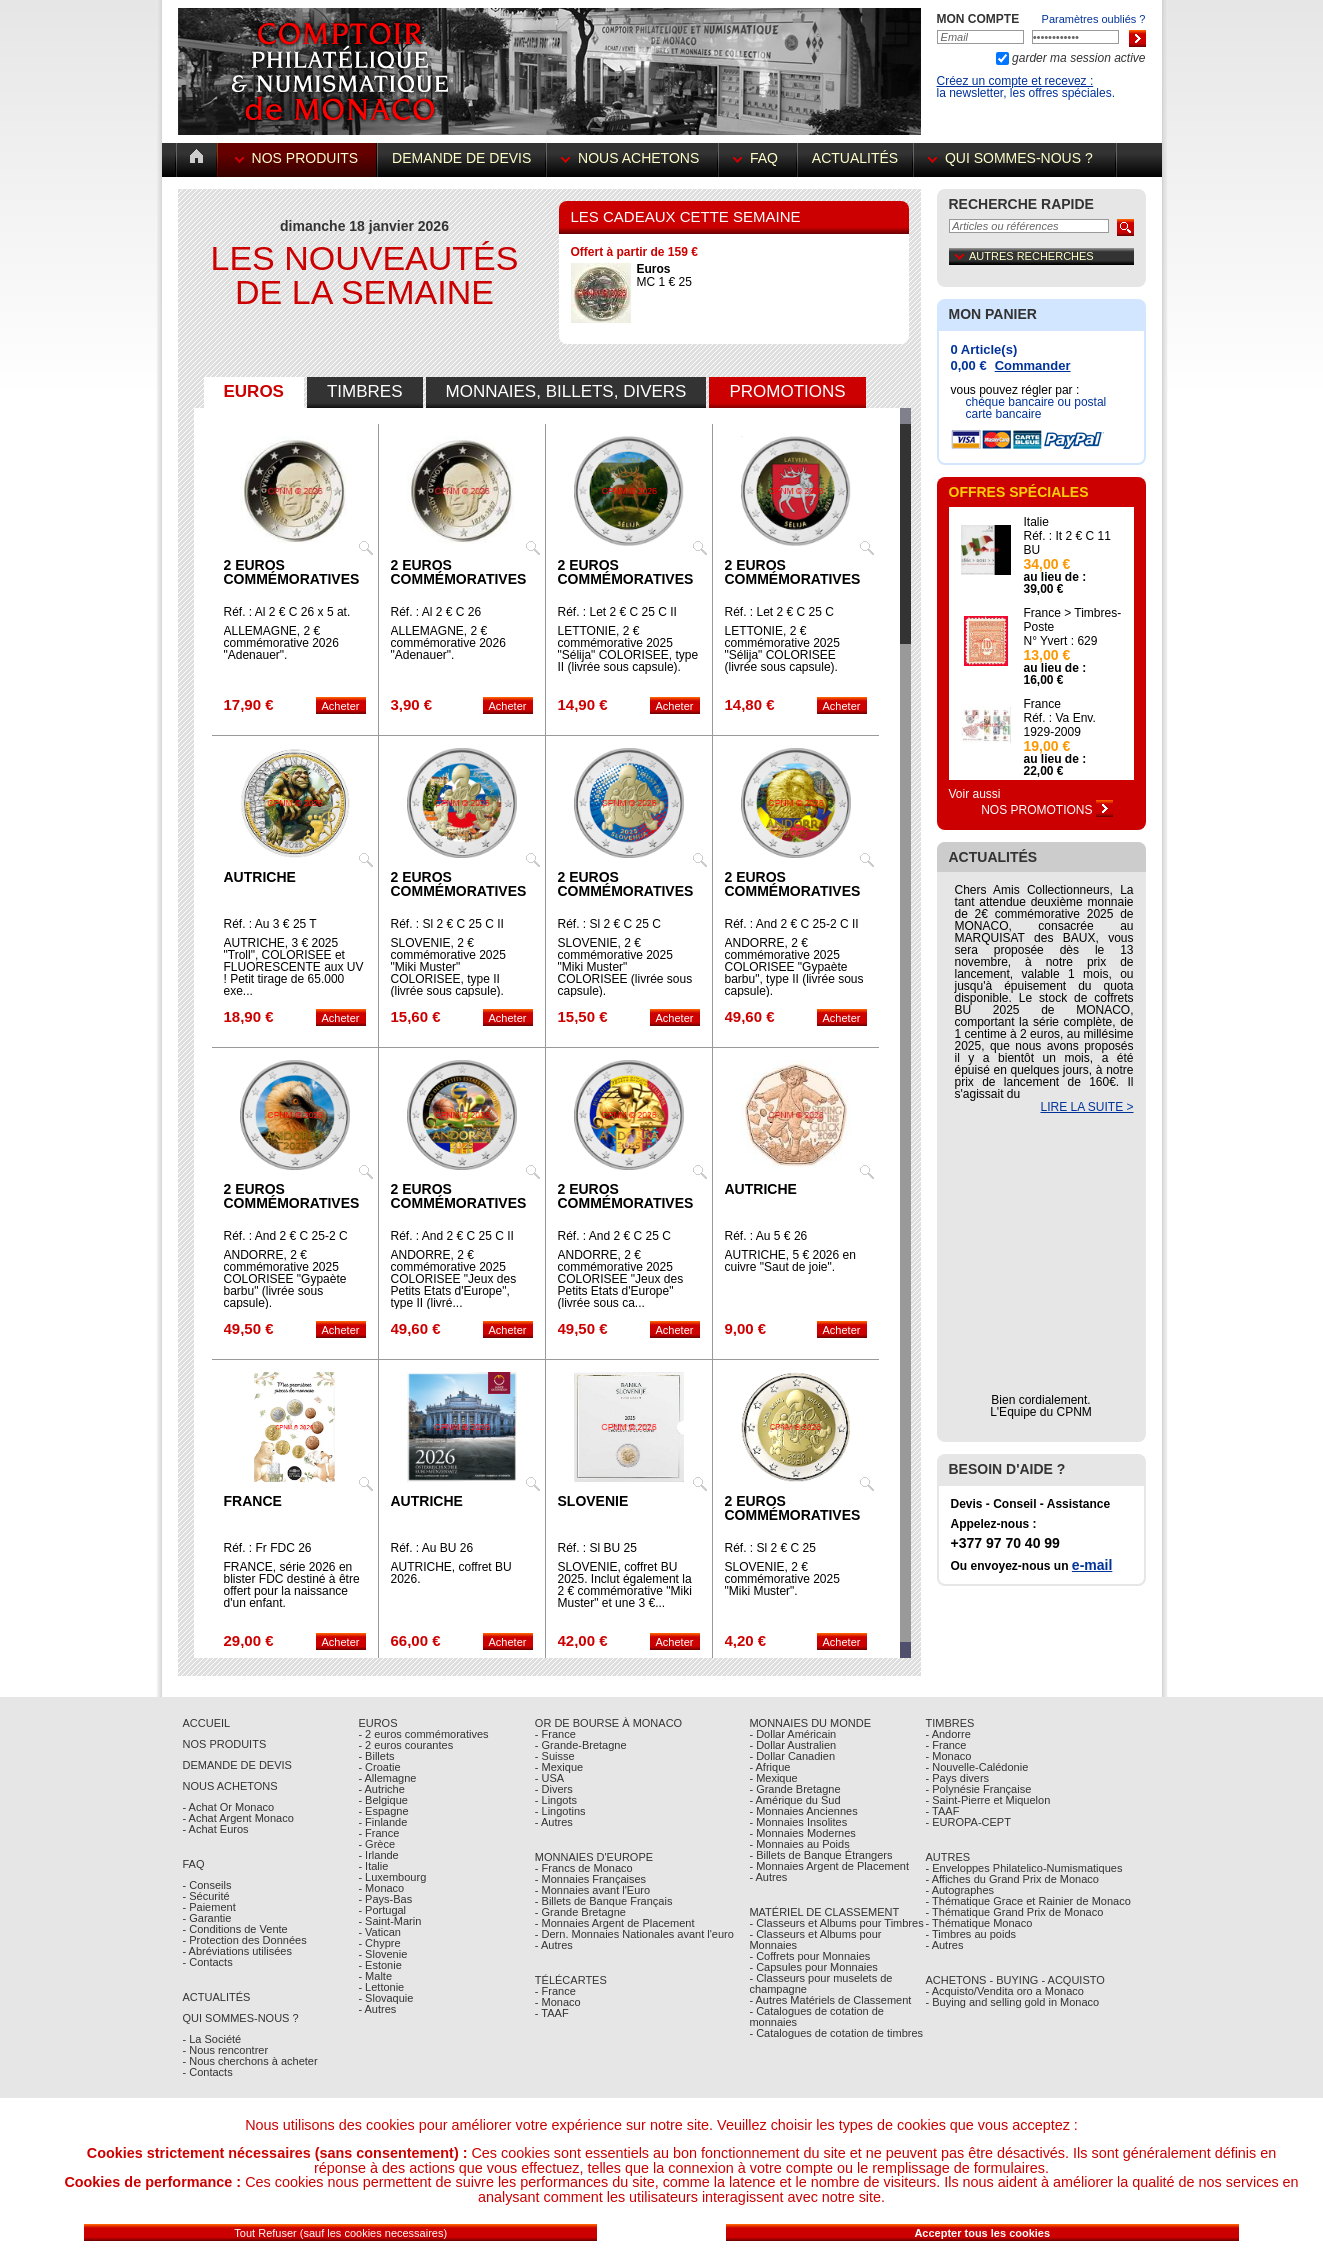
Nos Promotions (1047, 810)
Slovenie (593, 1501)
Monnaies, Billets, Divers (566, 391)
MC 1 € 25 (664, 275)
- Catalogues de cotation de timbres (836, 2033)
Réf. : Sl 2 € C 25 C (609, 924)
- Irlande (378, 1855)
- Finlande (382, 1822)
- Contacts (208, 1962)
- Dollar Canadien (792, 1756)
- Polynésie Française (979, 1789)
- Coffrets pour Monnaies (809, 1956)
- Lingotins (560, 1811)
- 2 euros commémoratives (423, 1734)
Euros (254, 391)
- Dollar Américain (792, 1734)
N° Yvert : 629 (1061, 641)
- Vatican (379, 1932)
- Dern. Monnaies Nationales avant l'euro (634, 1934)
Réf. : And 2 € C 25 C (614, 1236)
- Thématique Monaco (979, 1923)
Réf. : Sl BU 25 (597, 1548)
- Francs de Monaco (584, 1868)
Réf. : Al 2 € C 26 (436, 612)
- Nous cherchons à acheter (250, 2061)
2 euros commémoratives (292, 572)
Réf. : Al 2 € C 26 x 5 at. (287, 612)
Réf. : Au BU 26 (432, 1548)
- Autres (377, 2009)
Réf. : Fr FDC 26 (268, 1548)
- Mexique (559, 1767)
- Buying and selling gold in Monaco (1013, 2002)
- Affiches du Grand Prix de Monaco (1012, 1879)
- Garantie (207, 1918)
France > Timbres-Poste (1073, 620)
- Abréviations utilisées (237, 1951)
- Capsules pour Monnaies (813, 1967)
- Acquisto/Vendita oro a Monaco (1005, 1991)
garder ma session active (1077, 58)
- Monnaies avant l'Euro (592, 1890)
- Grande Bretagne (580, 1912)
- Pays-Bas (385, 1899)
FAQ (757, 158)
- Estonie (379, 1965)
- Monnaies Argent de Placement (615, 1923)
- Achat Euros (216, 1829)
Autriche (260, 877)
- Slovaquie (385, 1998)
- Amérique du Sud (794, 1800)
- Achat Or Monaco (229, 1807)
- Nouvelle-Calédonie (977, 1767)
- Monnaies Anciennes (803, 1811)
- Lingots (556, 1800)
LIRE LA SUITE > (1086, 1107)
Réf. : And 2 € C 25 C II (452, 1236)
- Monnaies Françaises (590, 1879)
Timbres (365, 391)
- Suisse (555, 1756)
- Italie (373, 1866)
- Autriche (381, 1789)
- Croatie (379, 1767)
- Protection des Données (245, 1940)
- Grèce (376, 1844)
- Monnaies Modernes (802, 1833)
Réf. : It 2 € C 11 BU (1067, 543)
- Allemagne (387, 1778)
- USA (549, 1778)
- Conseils (207, 1885)
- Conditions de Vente (235, 1929)
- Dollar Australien (792, 1745)
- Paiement (209, 1907)
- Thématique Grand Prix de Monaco (1015, 1912)
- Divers (554, 1789)
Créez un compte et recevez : (1015, 81)
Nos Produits (298, 158)
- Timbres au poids (971, 1934)
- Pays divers (958, 1778)
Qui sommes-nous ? (1014, 158)
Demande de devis (461, 158)
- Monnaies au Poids (799, 1844)
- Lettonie (381, 1987)
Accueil (207, 1723)
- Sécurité (206, 1896)
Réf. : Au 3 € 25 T (270, 924)
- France (378, 1833)
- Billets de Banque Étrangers (820, 1855)
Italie (1036, 522)
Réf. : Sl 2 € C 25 (770, 1548)
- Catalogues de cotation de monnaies (816, 2016)
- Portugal (382, 1910)
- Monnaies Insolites (798, 1822)
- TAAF (552, 2013)
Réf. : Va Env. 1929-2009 (1060, 725)
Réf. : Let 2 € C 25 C (779, 612)
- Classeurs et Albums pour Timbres (836, 1923)
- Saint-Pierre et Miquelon (988, 1800)
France (253, 1501)
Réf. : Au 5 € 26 (766, 1236)
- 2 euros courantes (405, 1745)
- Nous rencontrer (226, 2050)
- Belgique (383, 1800)
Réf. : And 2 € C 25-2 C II (792, 924)
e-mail (1092, 1565)
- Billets (376, 1756)
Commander (1033, 365)
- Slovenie (382, 1954)
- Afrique (769, 1767)
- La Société (212, 2039)
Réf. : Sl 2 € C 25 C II (447, 924)
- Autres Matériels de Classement (830, 2000)
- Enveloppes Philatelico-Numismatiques (1024, 1868)
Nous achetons (632, 158)
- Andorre (948, 1734)
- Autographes (960, 1890)
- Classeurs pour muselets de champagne (820, 1983)
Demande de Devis (237, 1765)
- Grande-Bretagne (581, 1745)
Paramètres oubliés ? (1094, 19)
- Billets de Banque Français (604, 1901)
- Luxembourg (392, 1877)
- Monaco (381, 1888)
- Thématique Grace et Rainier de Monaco (1028, 1901)
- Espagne (383, 1811)
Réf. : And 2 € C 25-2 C (286, 1236)
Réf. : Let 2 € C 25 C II (617, 612)
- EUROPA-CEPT (968, 1822)
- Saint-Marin (389, 1921)
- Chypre (379, 1943)
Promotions (787, 391)
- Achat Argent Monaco (238, 1818)
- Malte (375, 1976)
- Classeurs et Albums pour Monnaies (815, 1939)
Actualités (855, 158)
